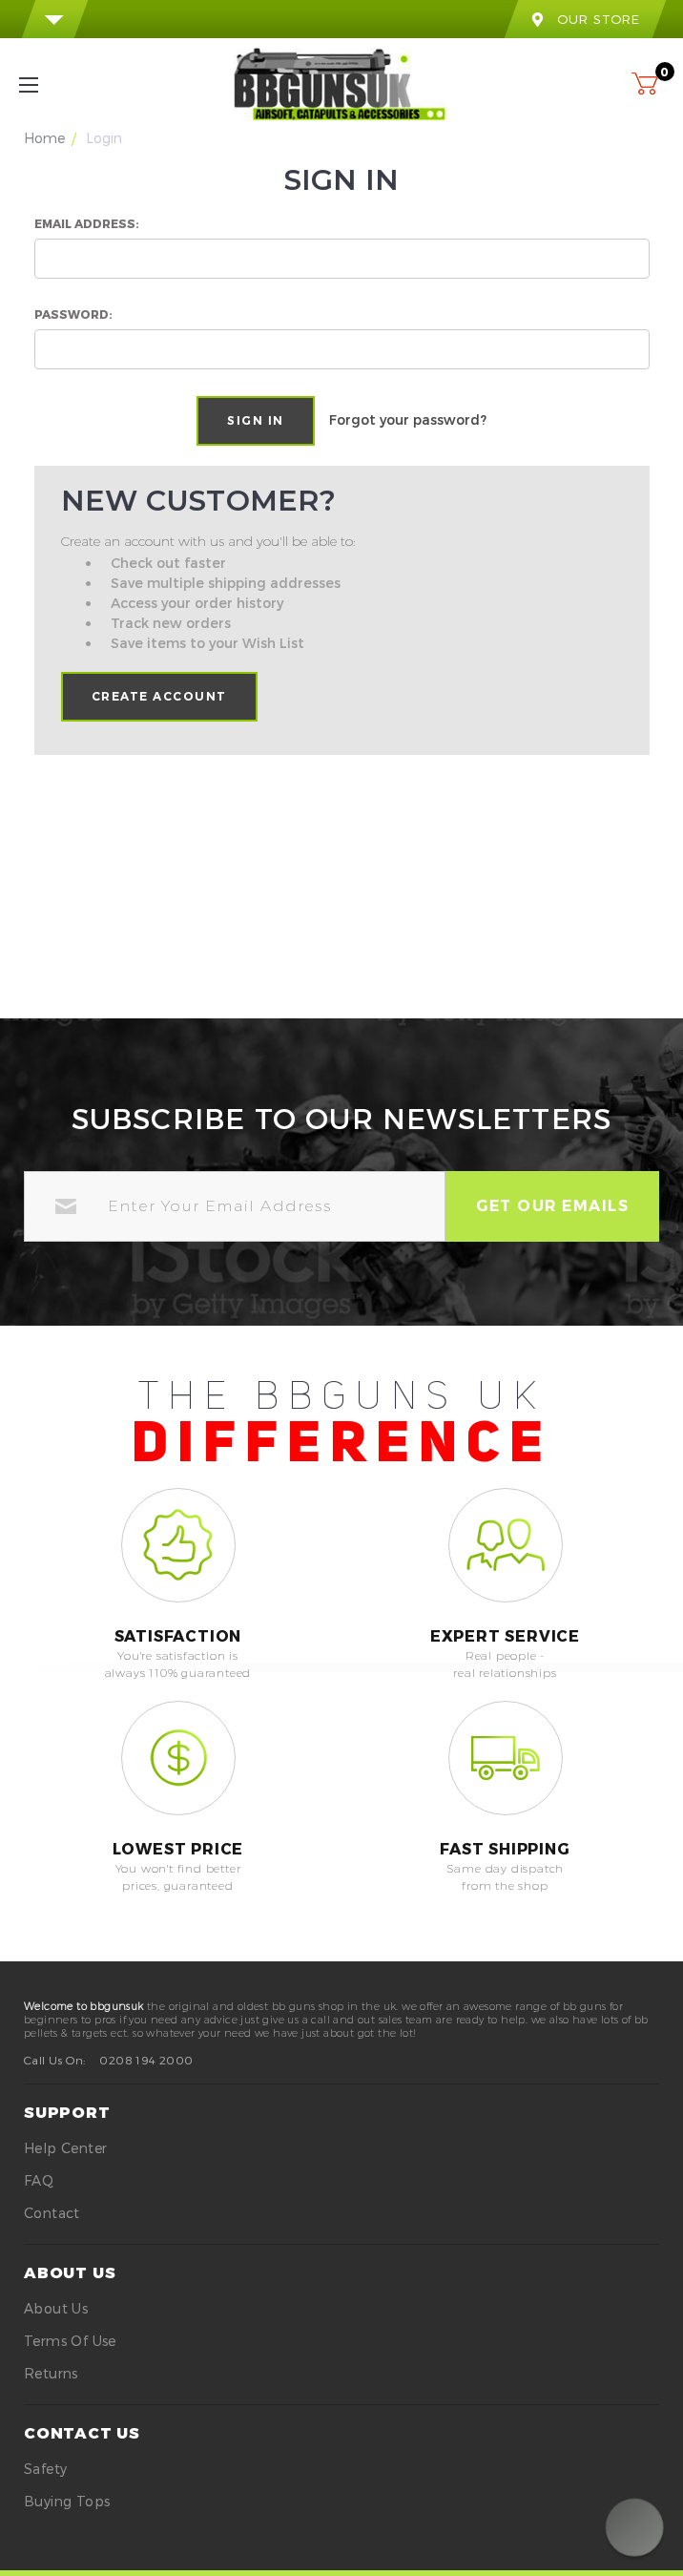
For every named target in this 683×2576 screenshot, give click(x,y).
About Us (56, 2308)
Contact (52, 2213)
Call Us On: (54, 2059)
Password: (73, 314)
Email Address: (86, 223)
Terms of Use (70, 2341)
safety (45, 2469)
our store (585, 19)
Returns (51, 2373)
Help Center (65, 2148)
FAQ (38, 2180)
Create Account (159, 696)
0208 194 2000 (146, 2059)
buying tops (67, 2501)
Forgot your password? (407, 419)
